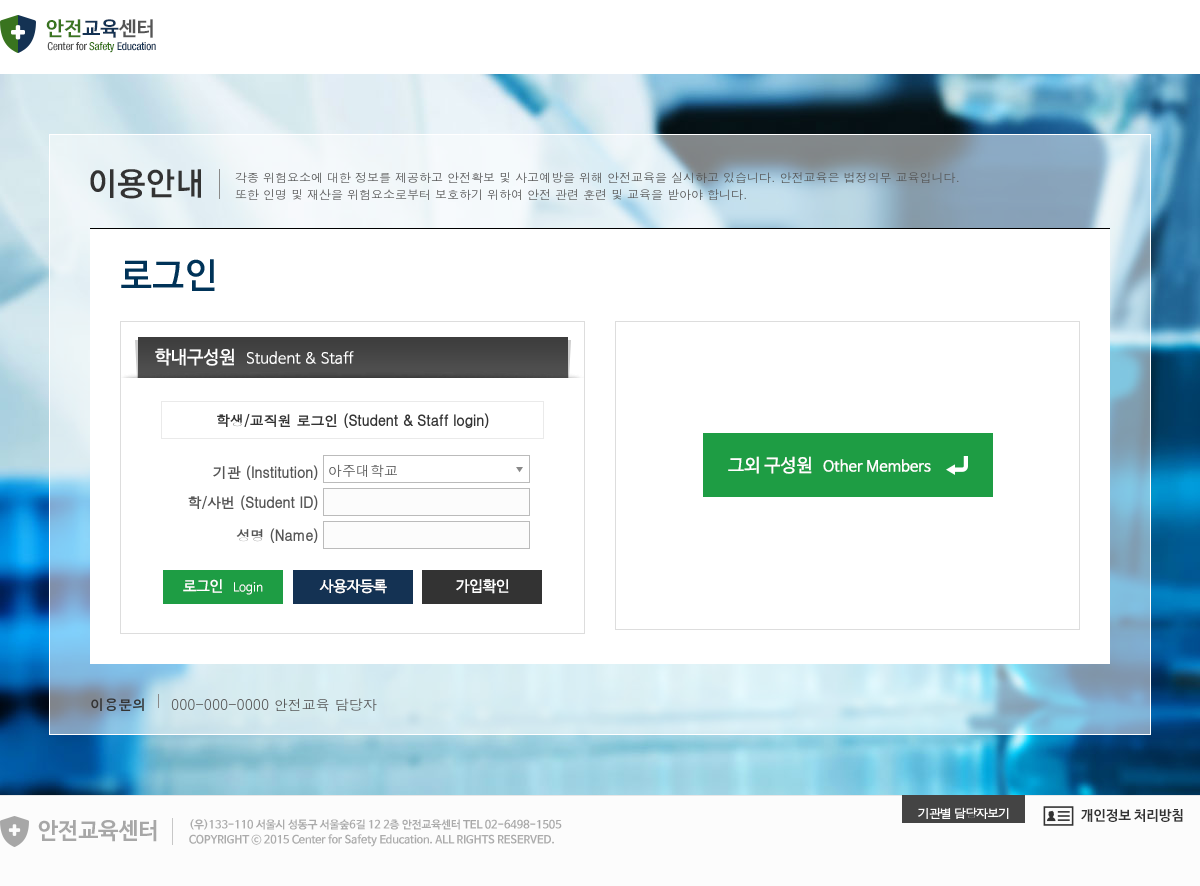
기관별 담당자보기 (963, 812)
